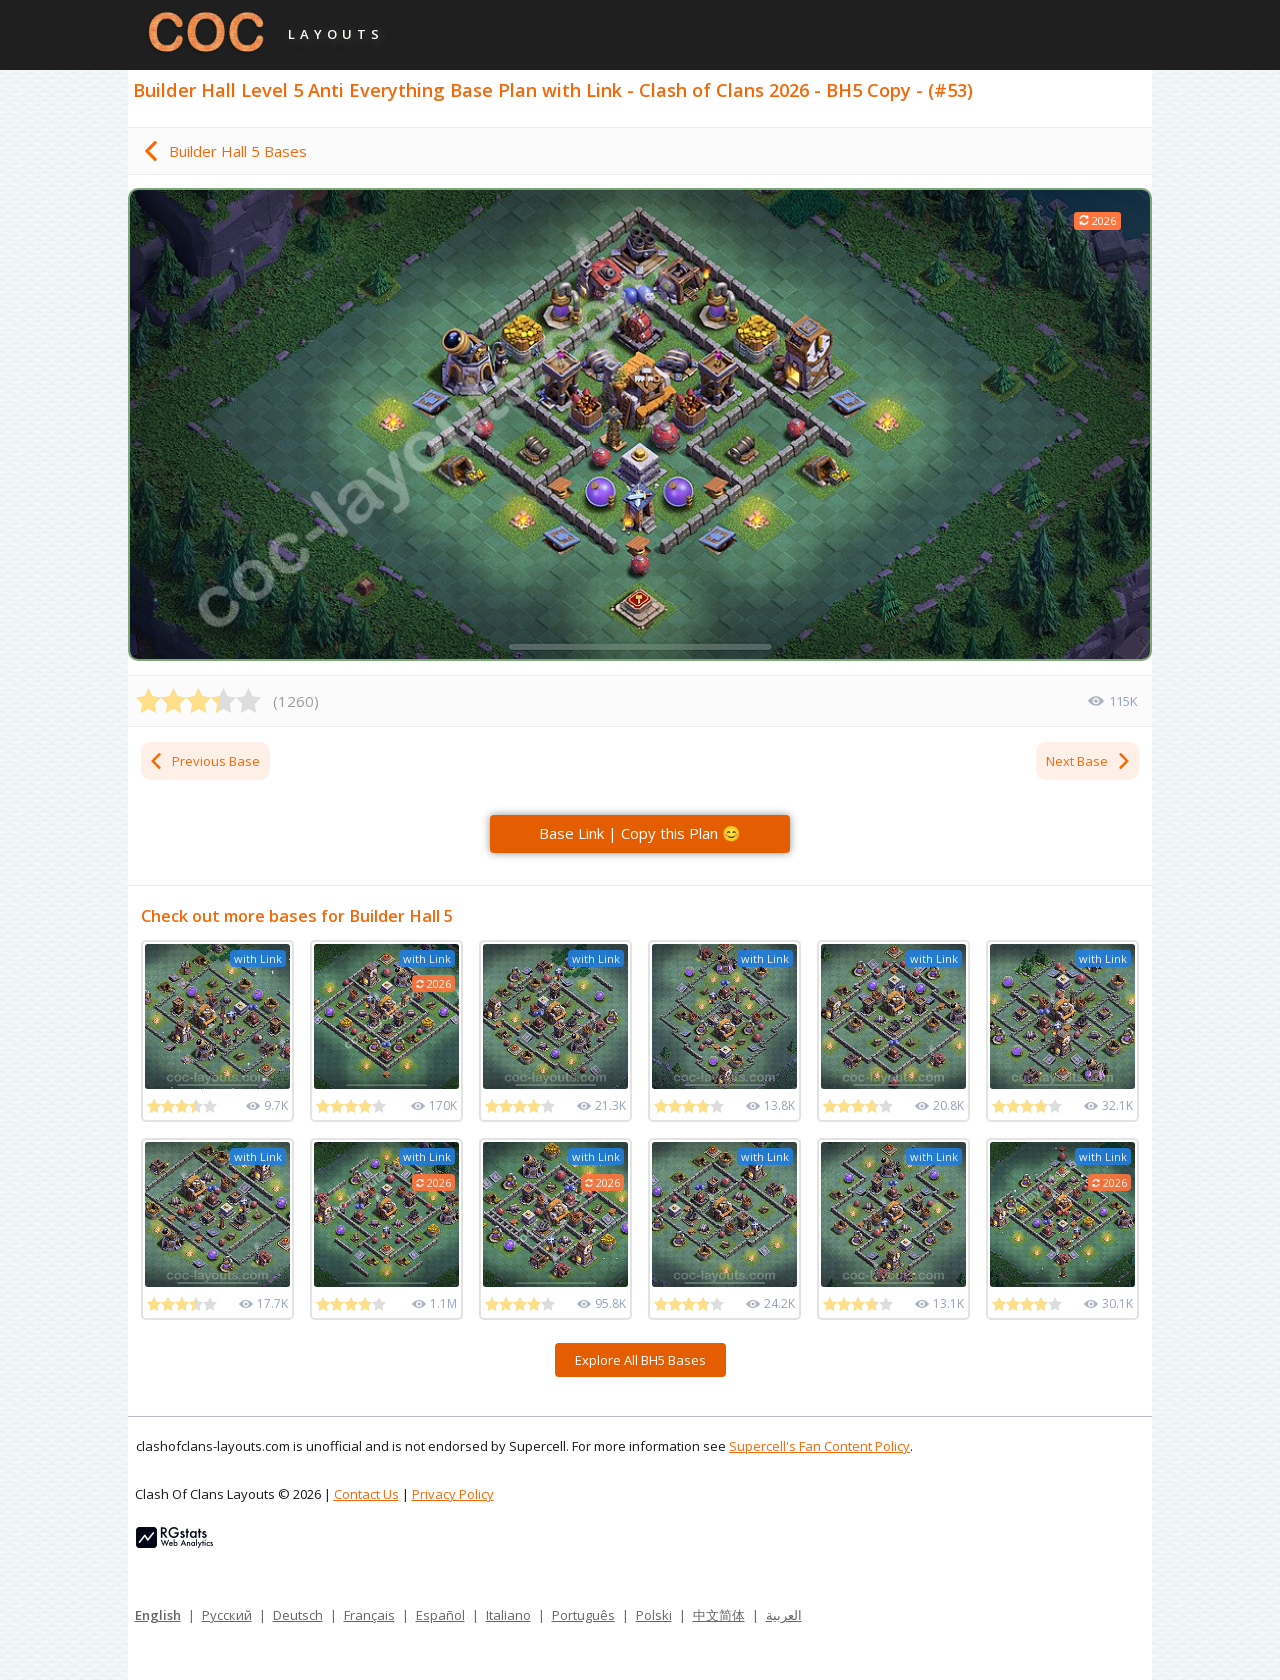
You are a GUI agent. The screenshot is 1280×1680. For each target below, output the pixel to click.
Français (369, 1615)
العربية (784, 1615)
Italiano (508, 1615)
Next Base (1089, 761)
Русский (227, 1615)
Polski (654, 1615)
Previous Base (204, 761)
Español (440, 1615)
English (158, 1615)
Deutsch (298, 1615)
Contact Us (366, 1494)
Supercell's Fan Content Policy (819, 1446)
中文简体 (719, 1615)
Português (583, 1615)
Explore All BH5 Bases (640, 1360)
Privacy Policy (453, 1494)
